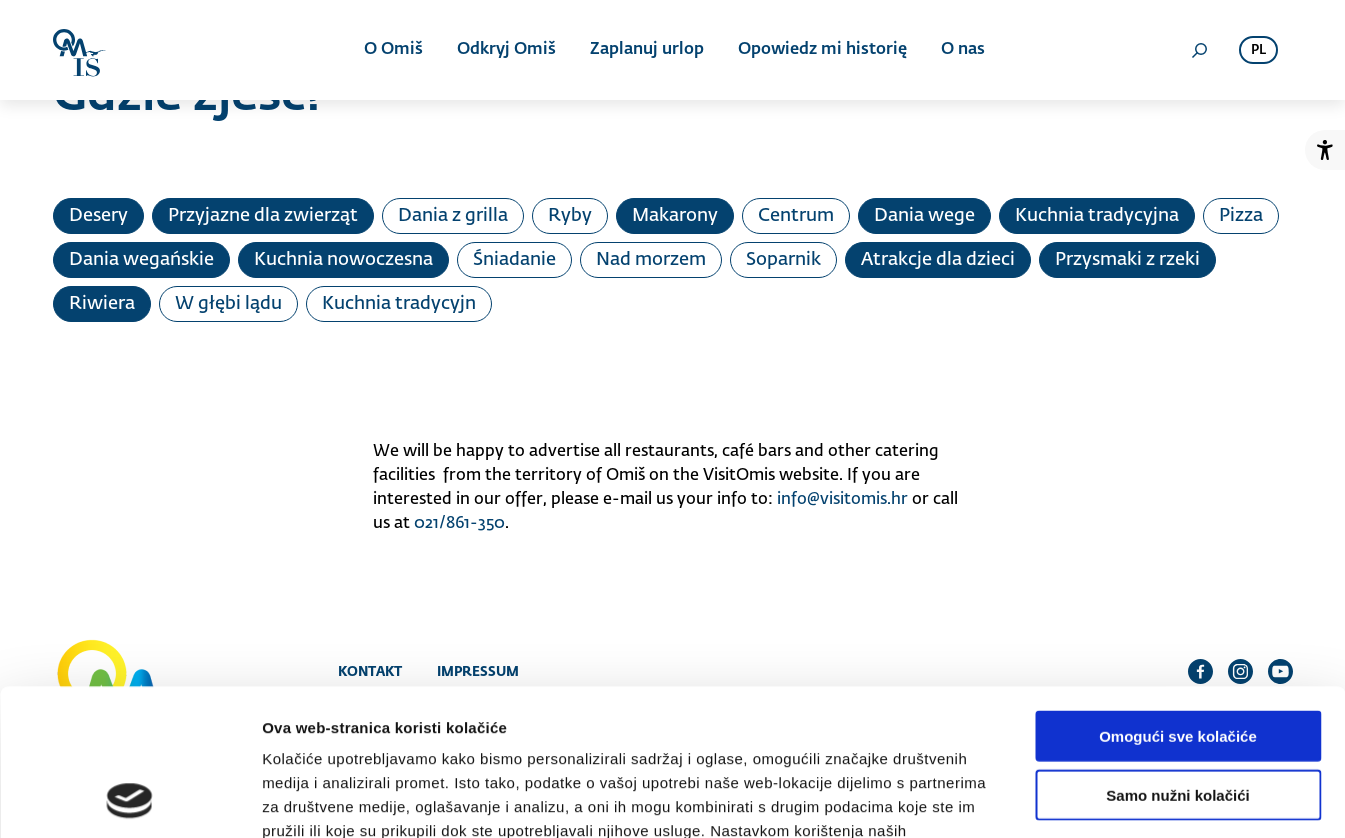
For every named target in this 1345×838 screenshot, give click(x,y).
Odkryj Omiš (506, 50)
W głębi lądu (228, 304)
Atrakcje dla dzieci (938, 260)
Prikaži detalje (1036, 798)
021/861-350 (459, 524)
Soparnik (783, 260)
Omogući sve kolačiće (1178, 598)
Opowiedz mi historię (822, 50)
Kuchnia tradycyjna (1097, 216)
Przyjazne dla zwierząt (263, 216)
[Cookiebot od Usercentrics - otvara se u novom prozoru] (129, 799)
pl (1258, 50)
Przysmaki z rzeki (1127, 260)
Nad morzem (651, 260)
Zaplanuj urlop (647, 50)
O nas (963, 50)
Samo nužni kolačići (1177, 657)
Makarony (675, 216)
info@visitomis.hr (842, 500)
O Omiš (393, 50)
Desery (98, 216)
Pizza (1241, 216)
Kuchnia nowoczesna (343, 260)
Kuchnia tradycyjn (399, 304)
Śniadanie (514, 260)
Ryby (570, 216)
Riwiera (102, 304)
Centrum (796, 216)
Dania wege (924, 216)
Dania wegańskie (141, 260)
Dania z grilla (453, 216)
